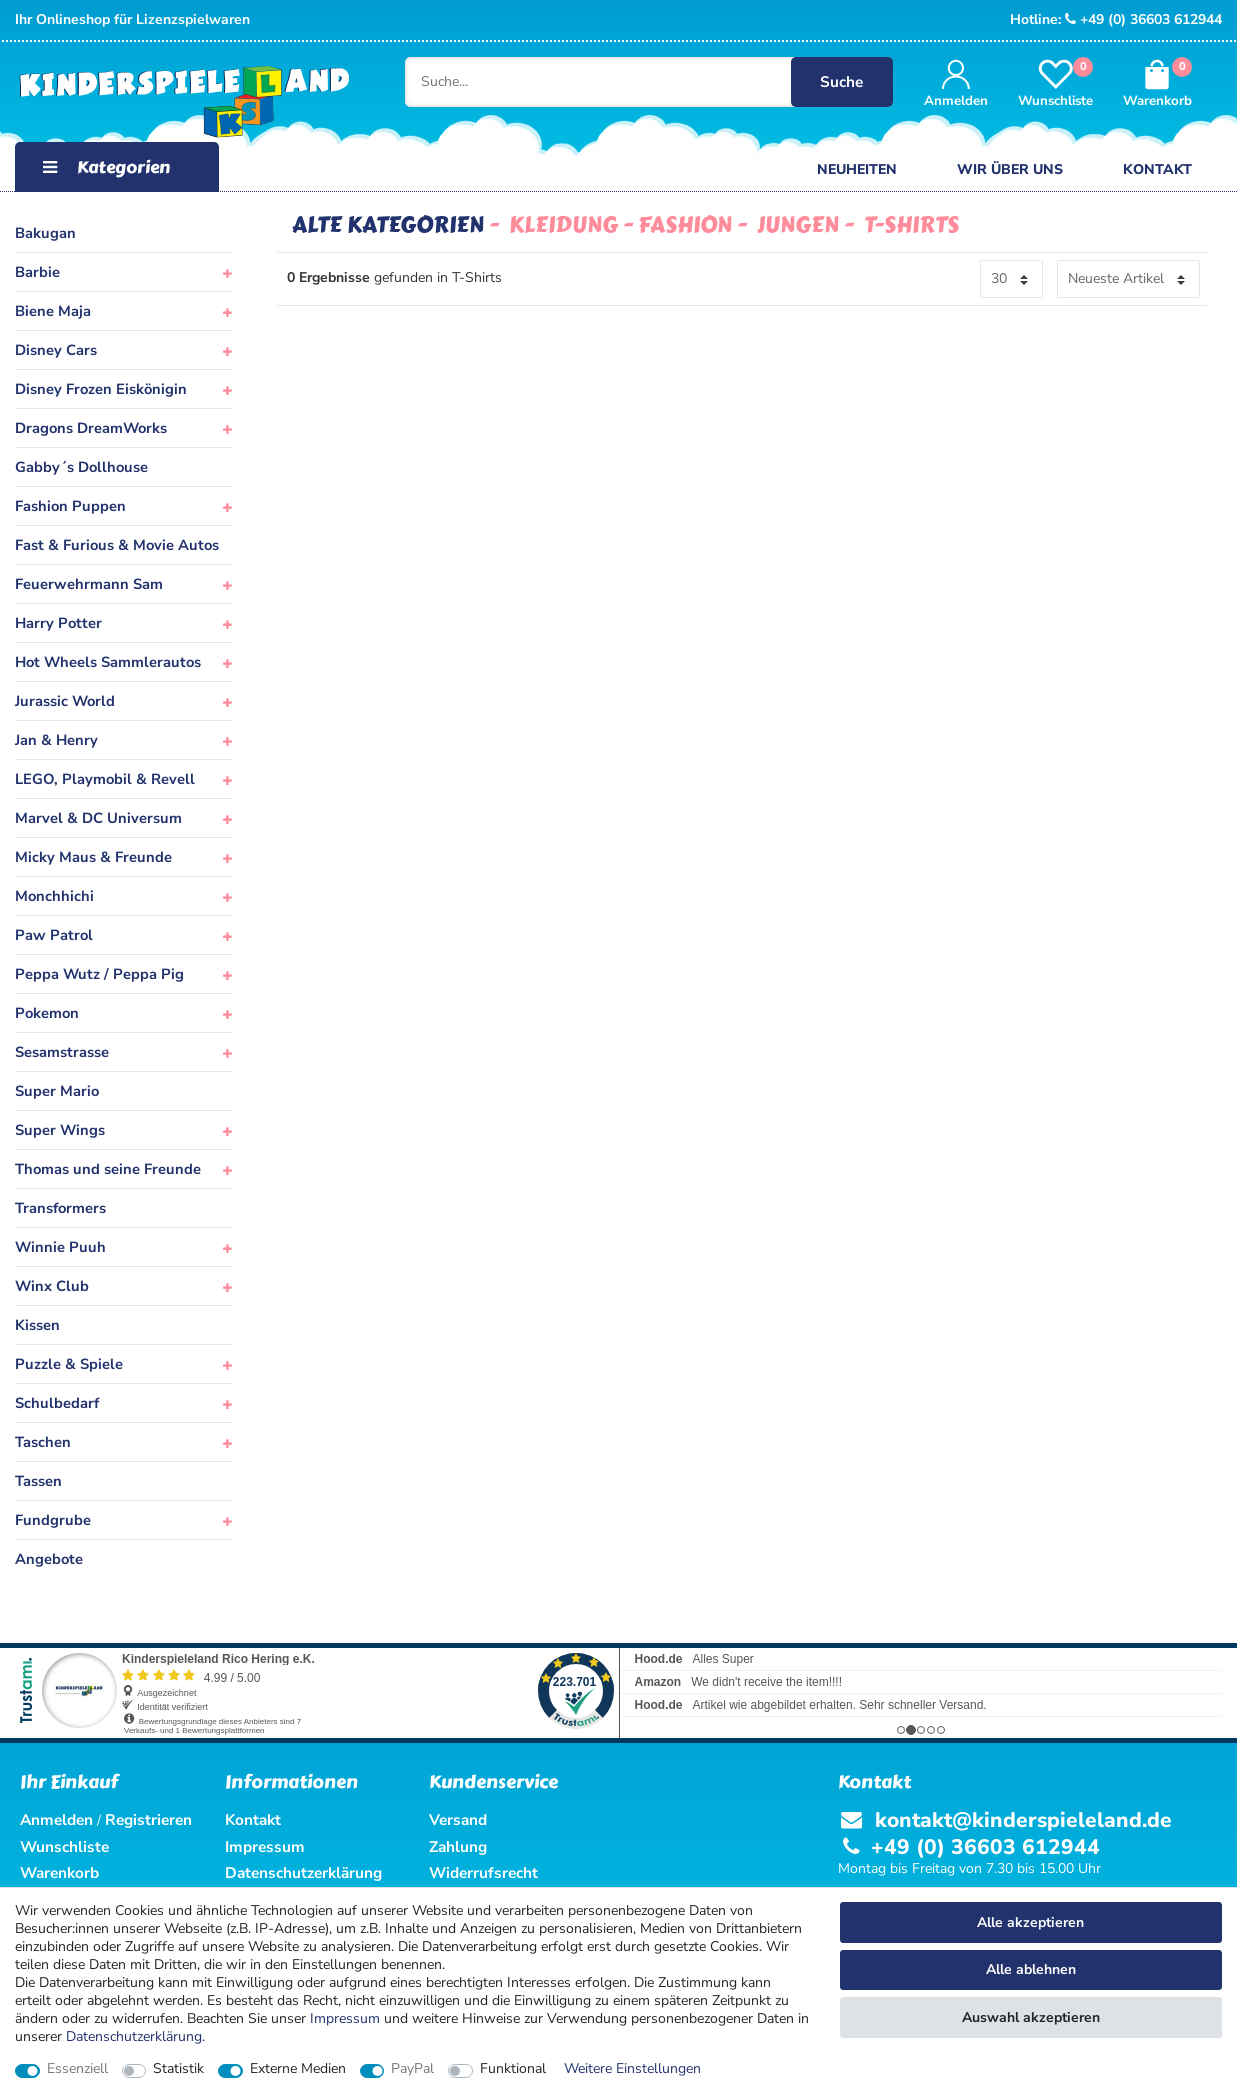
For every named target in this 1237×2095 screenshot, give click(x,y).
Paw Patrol (54, 935)
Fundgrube (53, 1520)
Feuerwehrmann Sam (89, 584)
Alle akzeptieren (1030, 1922)
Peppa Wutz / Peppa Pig (99, 974)
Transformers (60, 1208)
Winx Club (52, 1286)
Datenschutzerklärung (303, 1872)
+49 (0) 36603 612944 (1143, 19)
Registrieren (148, 1819)
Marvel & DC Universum (98, 818)
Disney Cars (56, 350)
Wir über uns (1010, 169)
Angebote (49, 1559)
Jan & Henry (56, 740)
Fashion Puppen (70, 506)
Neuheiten (857, 169)
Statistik (178, 2069)
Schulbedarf (57, 1403)
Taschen (43, 1442)
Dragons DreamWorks (91, 428)
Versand (458, 1819)
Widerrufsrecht (483, 1872)
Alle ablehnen (1031, 1969)
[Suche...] (636, 82)
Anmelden (56, 1819)
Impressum (345, 2018)
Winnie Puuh (60, 1247)
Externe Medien (298, 2069)
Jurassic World (65, 701)
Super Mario (57, 1091)
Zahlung (458, 1846)
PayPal (412, 2069)
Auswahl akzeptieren (1031, 2017)
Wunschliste (64, 1846)
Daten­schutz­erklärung (134, 2036)
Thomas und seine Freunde (108, 1169)
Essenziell (77, 2069)
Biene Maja (53, 311)
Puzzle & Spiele (69, 1364)
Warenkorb (59, 1872)
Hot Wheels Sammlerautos (108, 662)
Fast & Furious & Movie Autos (117, 545)
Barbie (37, 272)
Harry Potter (58, 623)
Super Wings (60, 1130)
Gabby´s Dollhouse (81, 467)
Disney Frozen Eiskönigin (101, 389)
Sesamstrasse (62, 1052)
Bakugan (45, 233)
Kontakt (1157, 169)
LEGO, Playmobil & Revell (105, 779)
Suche (841, 81)
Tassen (38, 1481)
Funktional (513, 2069)
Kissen (37, 1325)
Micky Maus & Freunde (93, 857)
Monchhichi (54, 896)
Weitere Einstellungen (632, 2069)
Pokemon (47, 1013)
